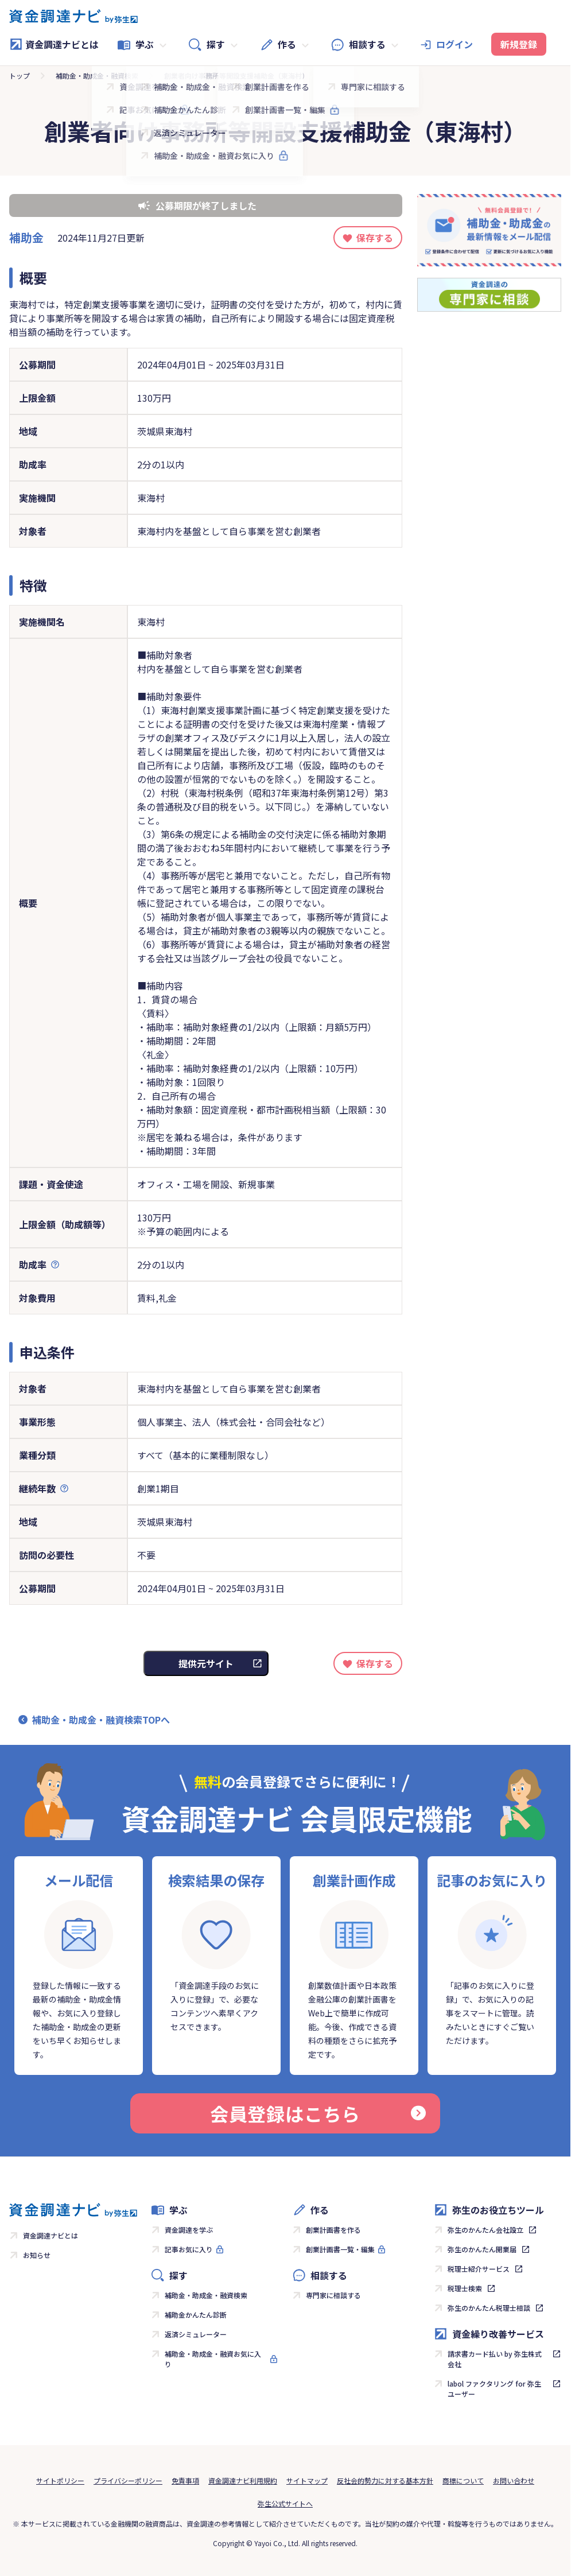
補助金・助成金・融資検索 (97, 75)
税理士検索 (465, 2288)
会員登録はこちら (318, 2113)
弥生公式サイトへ (285, 2503)
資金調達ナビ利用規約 (242, 2480)
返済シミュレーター (196, 2334)
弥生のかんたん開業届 (482, 2249)
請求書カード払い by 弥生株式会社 (495, 2359)
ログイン (454, 44)
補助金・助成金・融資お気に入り (213, 2359)
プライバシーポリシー (128, 2480)
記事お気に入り (189, 2249)
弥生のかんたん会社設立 (485, 2229)
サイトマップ (307, 2480)
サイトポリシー (60, 2480)
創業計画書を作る (333, 2229)
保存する (374, 238)
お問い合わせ (513, 2480)
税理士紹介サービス (479, 2269)
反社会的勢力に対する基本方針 (385, 2480)
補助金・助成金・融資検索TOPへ (101, 1720)
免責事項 (185, 2480)
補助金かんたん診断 (196, 2314)
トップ (19, 75)
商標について (463, 2480)
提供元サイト (206, 1663)
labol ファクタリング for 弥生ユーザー (494, 2389)
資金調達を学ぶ (189, 2229)
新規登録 (518, 44)
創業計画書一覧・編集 (340, 2249)
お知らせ (36, 2255)
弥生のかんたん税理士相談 (489, 2308)
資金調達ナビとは (54, 44)
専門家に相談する (333, 2295)
